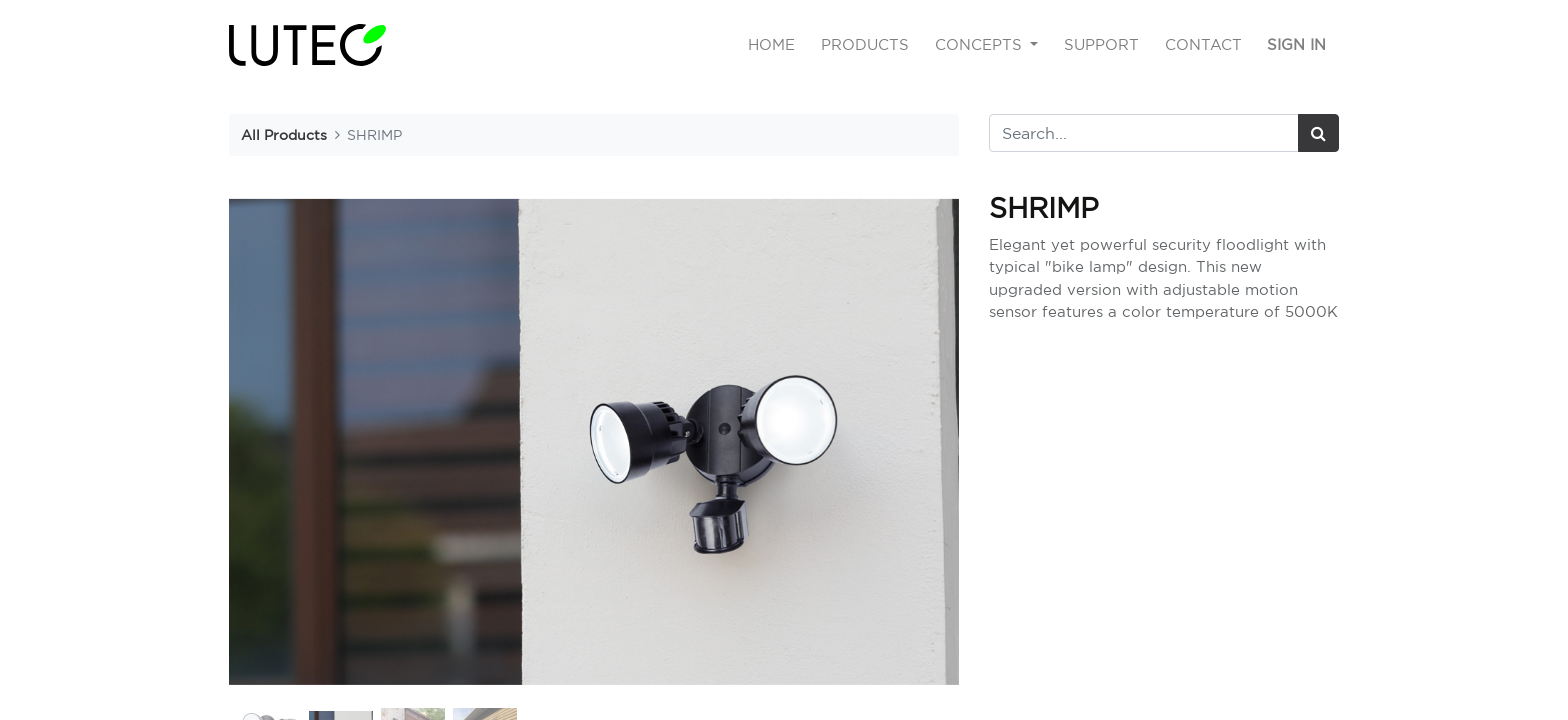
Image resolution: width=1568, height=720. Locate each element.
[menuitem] (772, 45)
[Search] (1318, 133)
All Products (284, 134)
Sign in (1296, 44)
